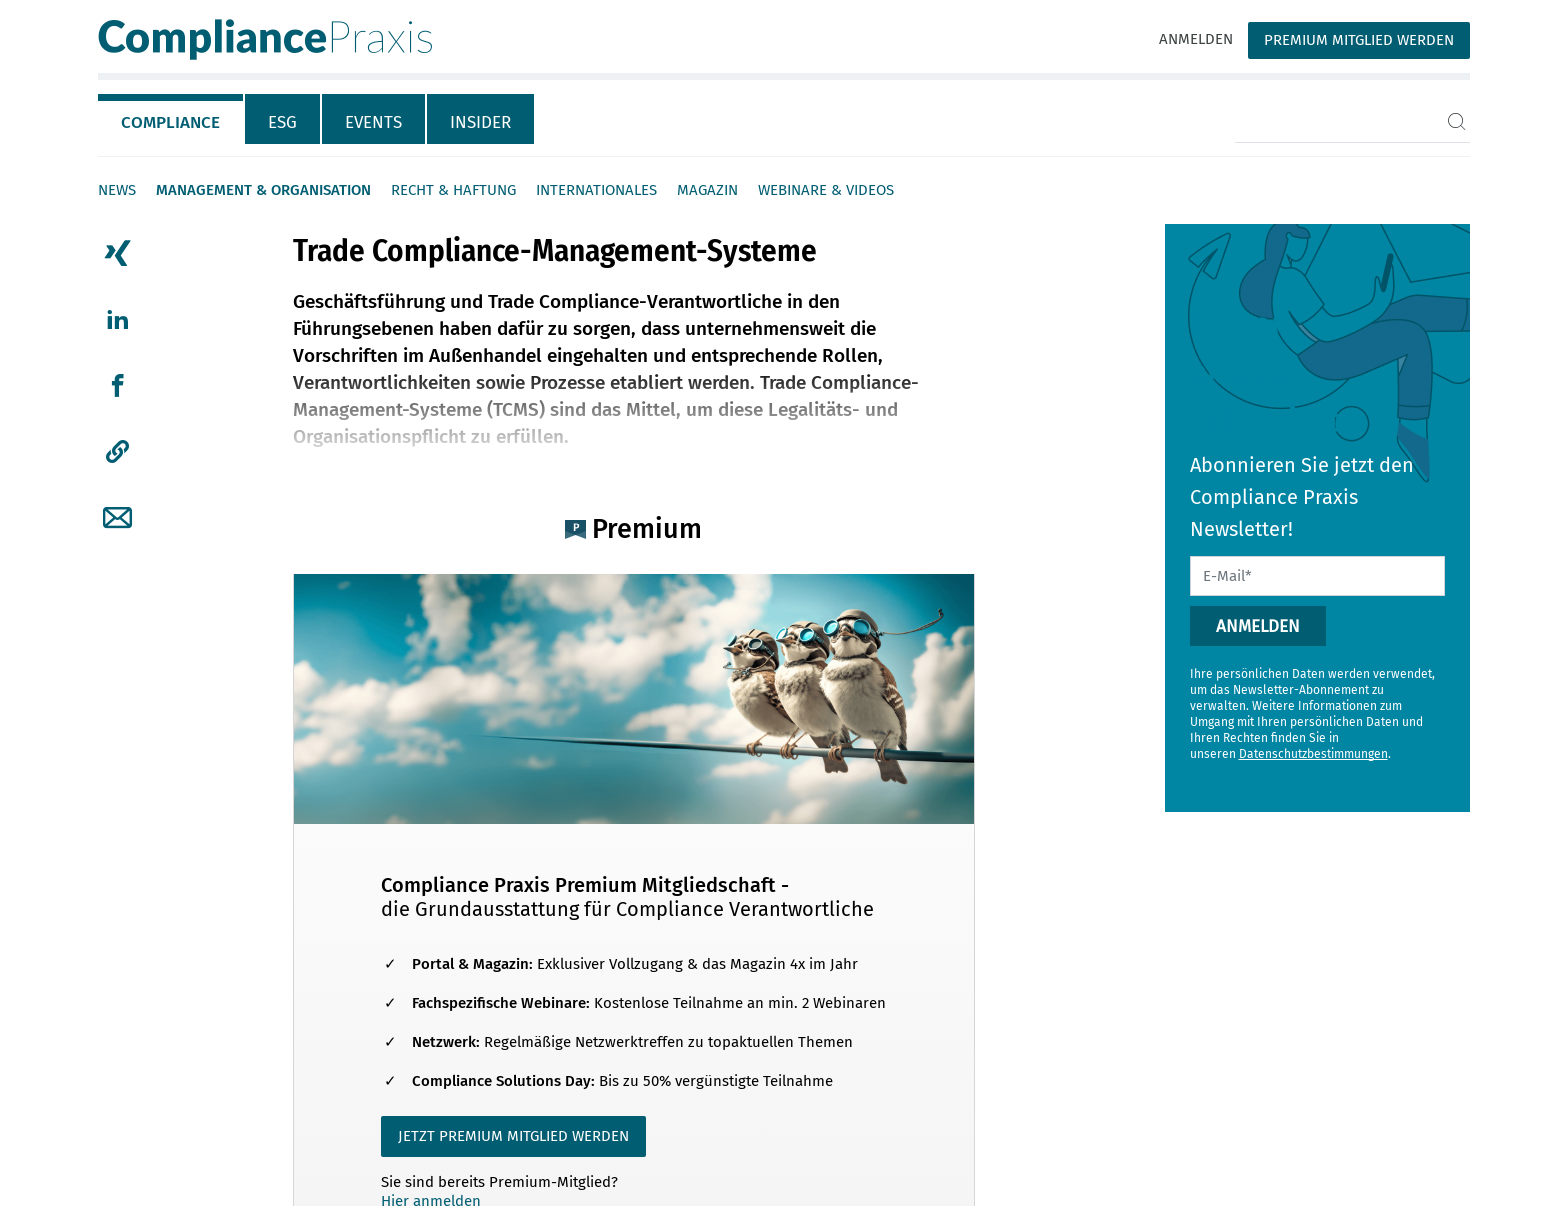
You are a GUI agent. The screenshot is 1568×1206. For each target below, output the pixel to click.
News (117, 190)
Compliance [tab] (170, 122)
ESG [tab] (282, 122)
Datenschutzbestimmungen (1313, 754)
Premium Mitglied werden (1359, 40)
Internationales (596, 190)
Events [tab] (373, 122)
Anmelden (1196, 39)
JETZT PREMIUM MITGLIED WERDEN (513, 1136)
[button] (117, 452)
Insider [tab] (480, 122)
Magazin (707, 190)
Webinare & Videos (826, 190)
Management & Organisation (263, 190)
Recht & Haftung (453, 190)
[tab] (171, 119)
